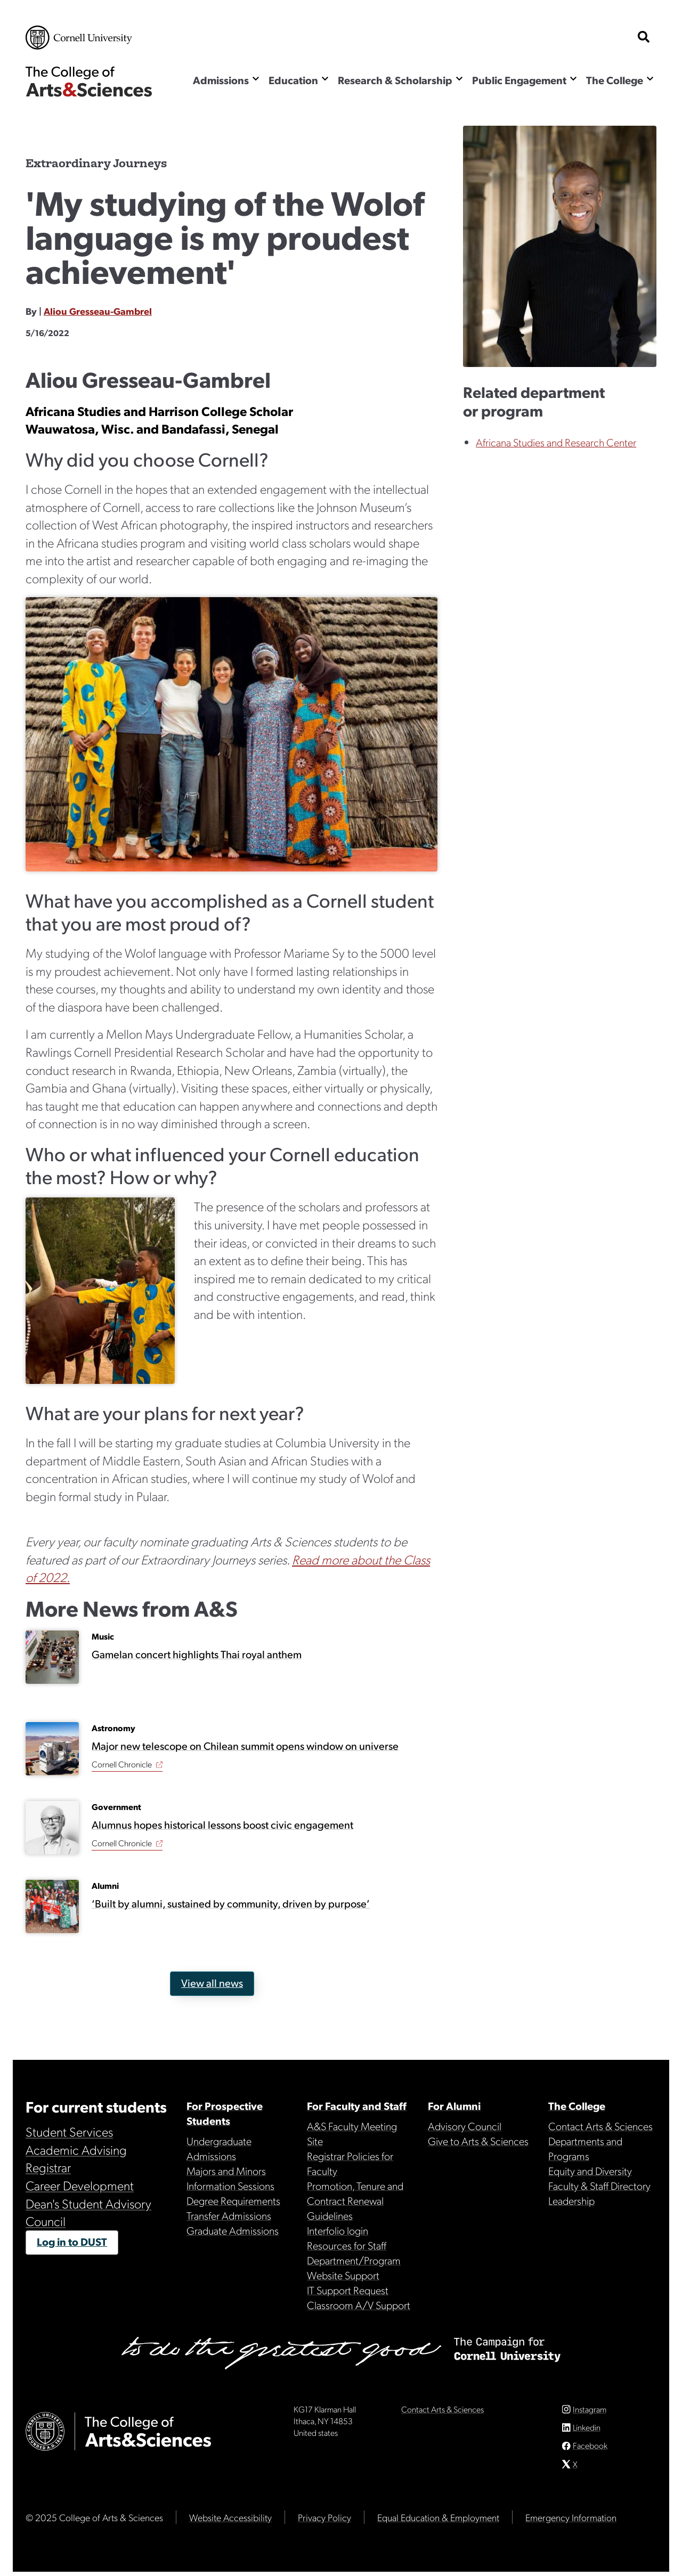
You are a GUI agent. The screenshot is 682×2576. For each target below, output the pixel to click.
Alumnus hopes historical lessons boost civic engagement (222, 1825)
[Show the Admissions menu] (256, 79)
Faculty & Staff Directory (599, 2185)
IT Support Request (347, 2290)
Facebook (590, 2449)
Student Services (69, 2131)
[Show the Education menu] (325, 79)
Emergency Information (570, 2521)
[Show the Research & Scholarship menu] (459, 79)
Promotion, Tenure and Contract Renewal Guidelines (355, 2200)
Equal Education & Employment (438, 2521)
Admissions (221, 80)
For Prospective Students (224, 2113)
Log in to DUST (72, 2241)
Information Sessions (230, 2185)
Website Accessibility (230, 2521)
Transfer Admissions (228, 2215)
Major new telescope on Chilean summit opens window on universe (245, 1746)
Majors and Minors (226, 2171)
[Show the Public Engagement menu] (573, 79)
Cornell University (79, 38)
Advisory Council (464, 2126)
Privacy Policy (324, 2521)
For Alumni (454, 2106)
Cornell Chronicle (122, 1764)
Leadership (571, 2200)
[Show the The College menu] (650, 79)
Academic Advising (76, 2149)
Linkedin (586, 2430)
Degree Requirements (233, 2200)
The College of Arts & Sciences (89, 81)
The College (614, 80)
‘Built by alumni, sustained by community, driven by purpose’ (231, 1904)
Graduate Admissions (232, 2230)
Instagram (589, 2412)
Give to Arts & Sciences (478, 2141)
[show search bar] (643, 37)
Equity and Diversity (590, 2171)
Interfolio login (337, 2230)
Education (293, 80)
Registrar (48, 2166)
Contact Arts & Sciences (600, 2126)
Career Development (80, 2185)
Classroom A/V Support (358, 2305)
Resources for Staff (346, 2245)
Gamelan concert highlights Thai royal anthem (197, 1654)
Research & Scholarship (395, 80)
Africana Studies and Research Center (556, 442)
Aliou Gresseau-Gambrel (98, 311)
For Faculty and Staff (357, 2106)
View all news (212, 1983)
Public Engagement (519, 80)
